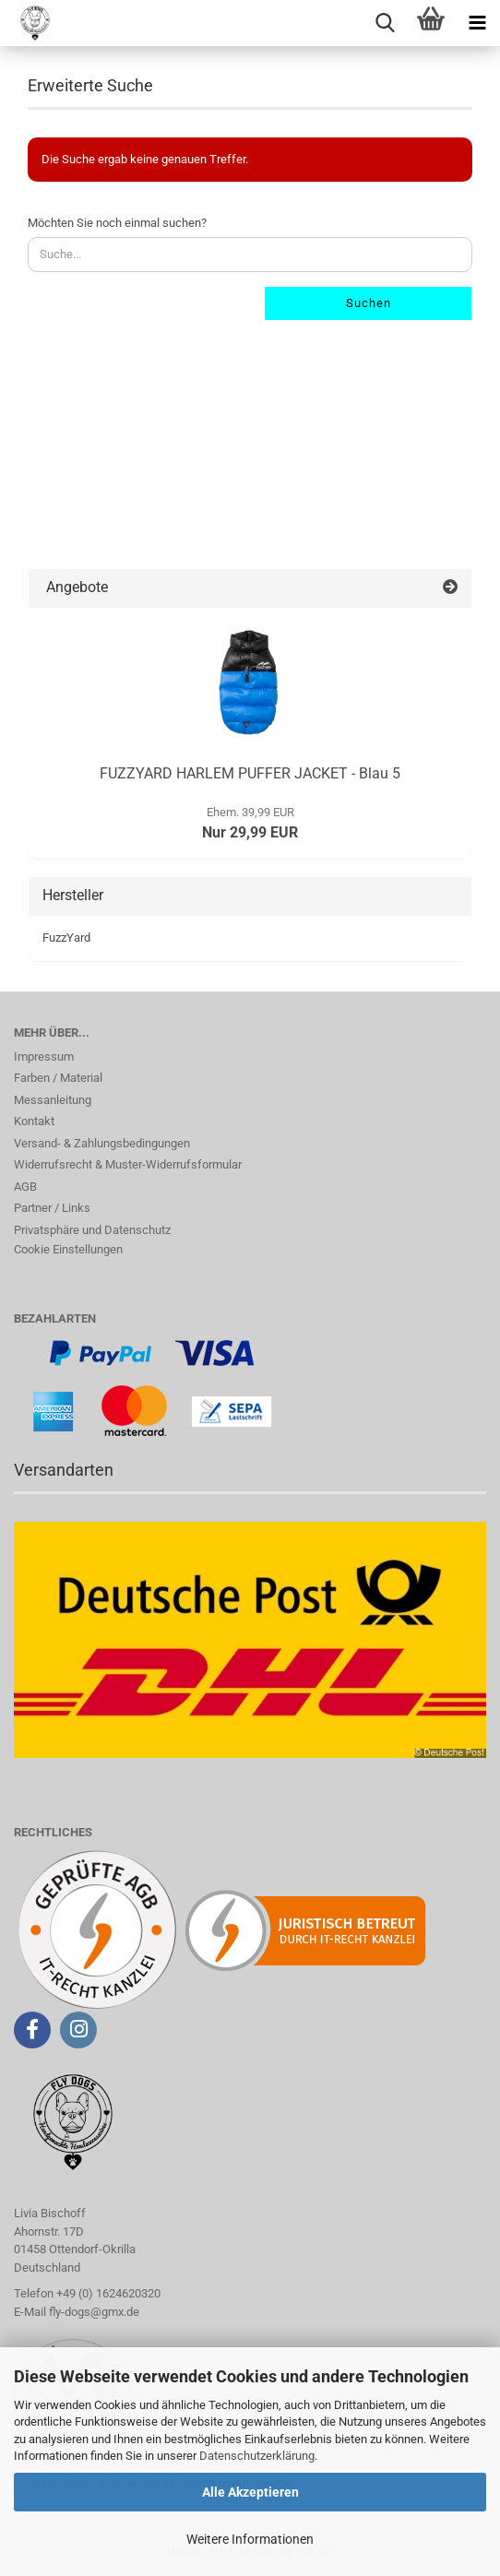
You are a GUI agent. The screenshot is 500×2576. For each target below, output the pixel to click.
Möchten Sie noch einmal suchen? (117, 223)
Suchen (368, 303)
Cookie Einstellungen (68, 1249)
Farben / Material (58, 1078)
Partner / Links (52, 1208)
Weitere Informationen (250, 2539)
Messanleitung (52, 1100)
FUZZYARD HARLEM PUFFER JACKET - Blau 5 (250, 773)
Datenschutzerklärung (257, 2456)
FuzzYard (66, 937)
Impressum (44, 1056)
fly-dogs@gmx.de (94, 2312)
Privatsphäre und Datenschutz (92, 1230)
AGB (25, 1186)
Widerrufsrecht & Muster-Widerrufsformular (128, 1164)
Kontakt (34, 1121)
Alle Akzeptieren (250, 2492)
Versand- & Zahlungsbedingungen (102, 1143)
